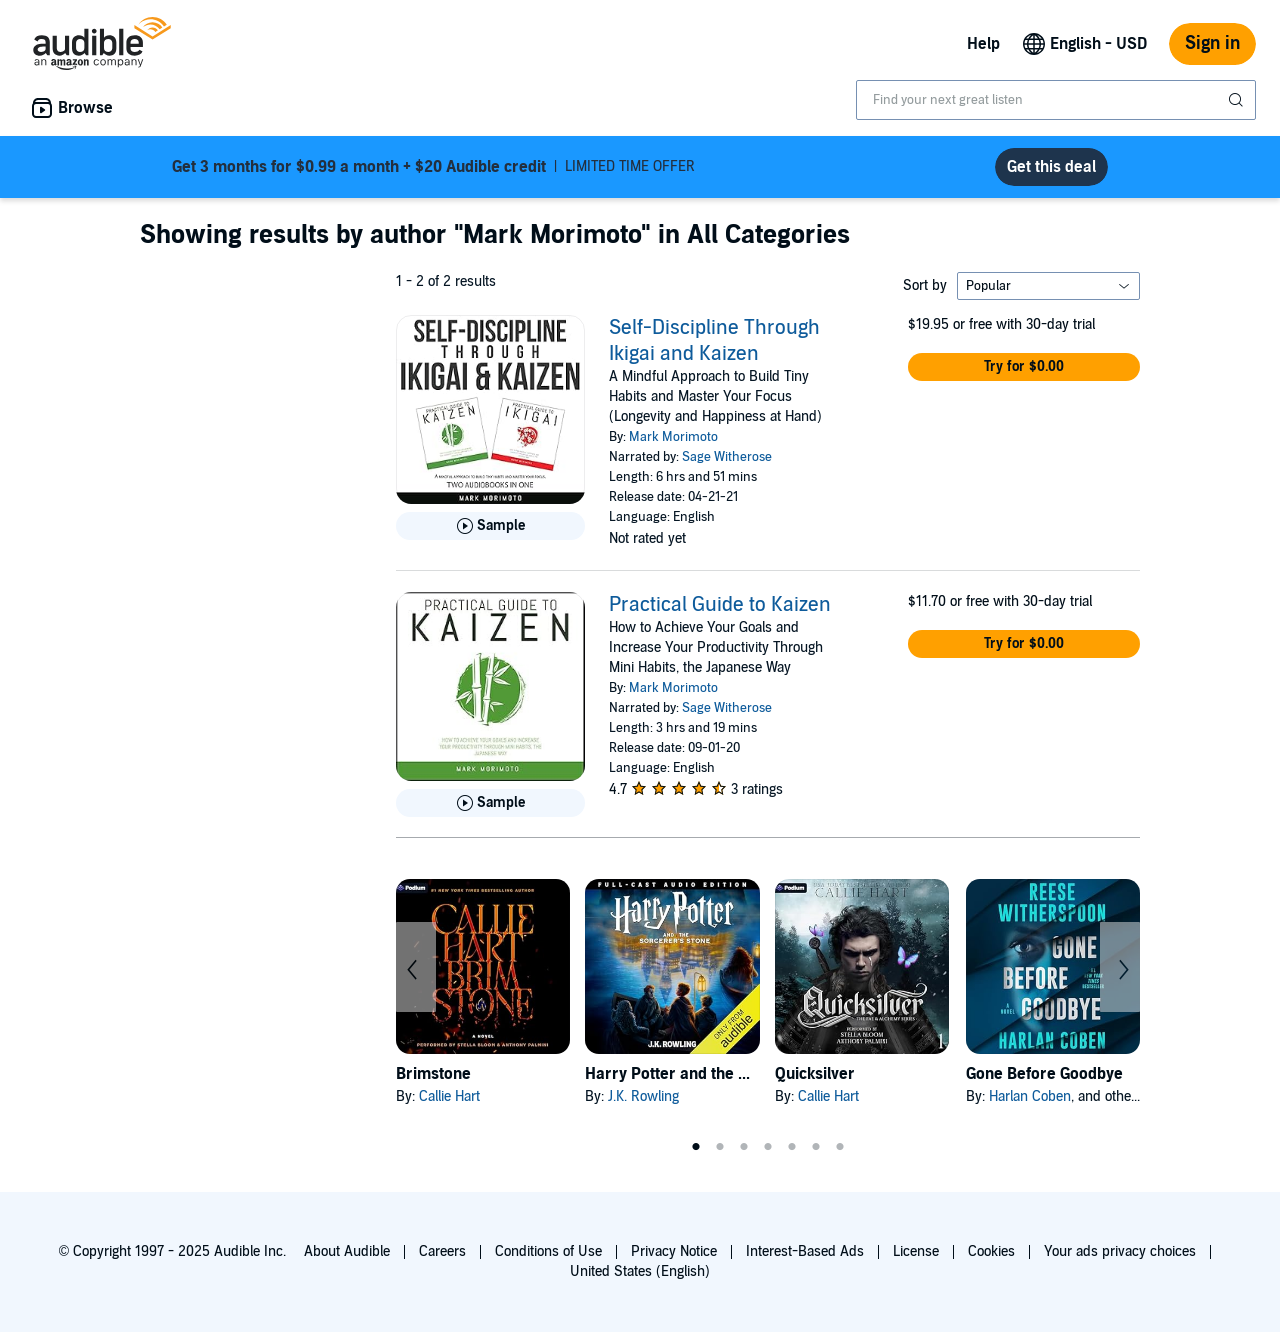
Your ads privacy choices (1120, 1251)
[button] (1024, 367)
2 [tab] (720, 1147)
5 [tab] (792, 1147)
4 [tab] (768, 1147)
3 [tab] (744, 1147)
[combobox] (1056, 100)
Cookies (991, 1251)
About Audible (347, 1251)
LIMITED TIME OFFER (433, 167)
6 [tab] (816, 1147)
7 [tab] (840, 1147)
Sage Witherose (727, 457)
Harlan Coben (1030, 1096)
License (916, 1251)
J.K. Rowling (643, 1096)
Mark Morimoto (673, 437)
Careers (442, 1251)
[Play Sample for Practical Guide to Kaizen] (490, 803)
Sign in (1212, 43)
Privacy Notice (674, 1251)
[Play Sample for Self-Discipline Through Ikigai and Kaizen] (490, 526)
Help (983, 44)
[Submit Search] (1238, 100)
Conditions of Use (548, 1251)
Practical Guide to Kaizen (720, 605)
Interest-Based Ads (805, 1251)
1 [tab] (696, 1147)
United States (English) (640, 1271)
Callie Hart (449, 1096)
